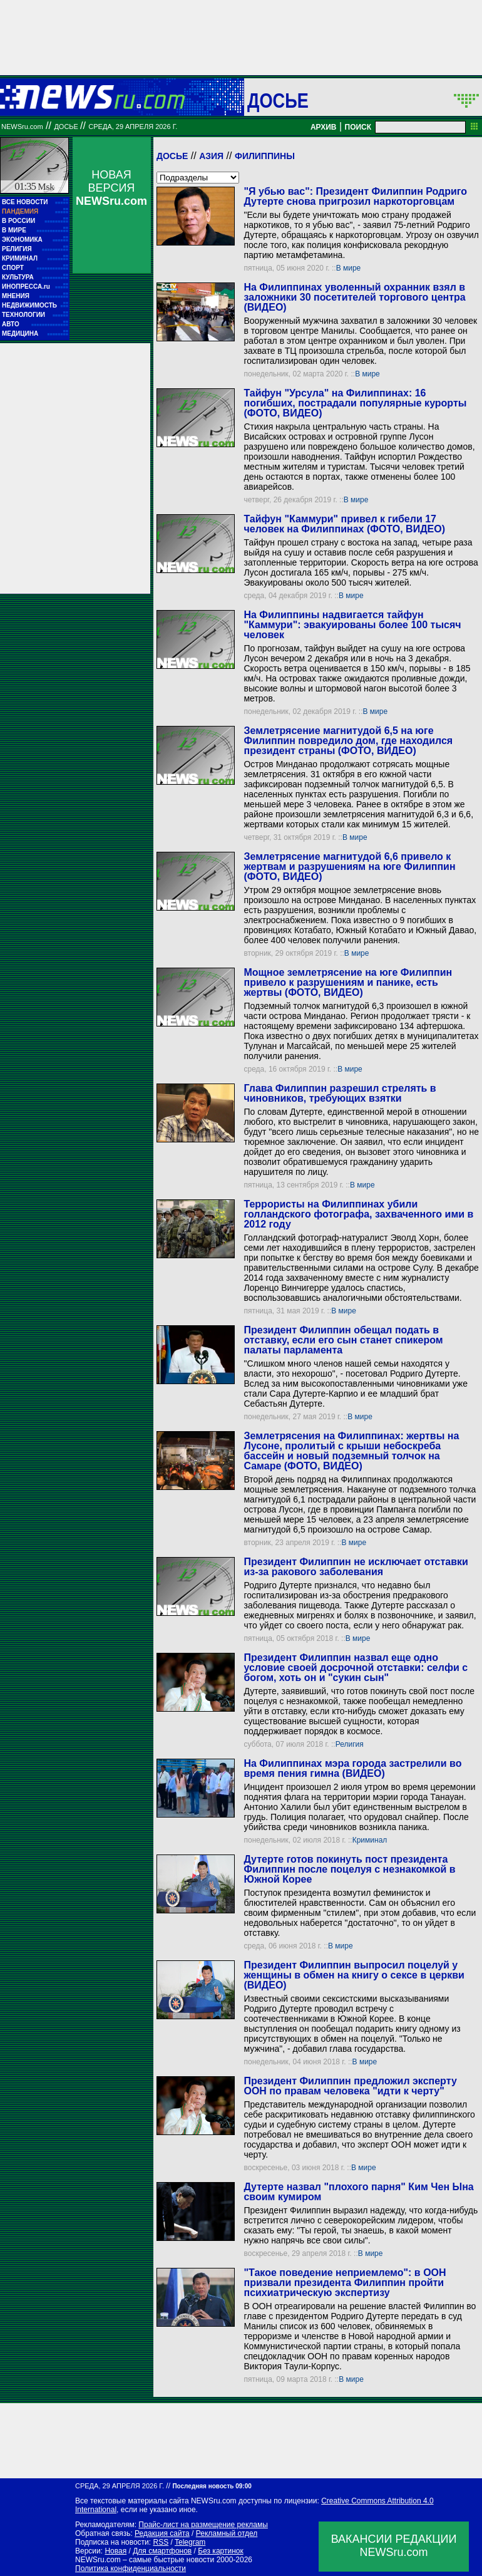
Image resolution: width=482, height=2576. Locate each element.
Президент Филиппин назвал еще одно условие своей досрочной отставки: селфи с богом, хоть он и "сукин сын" (356, 1667)
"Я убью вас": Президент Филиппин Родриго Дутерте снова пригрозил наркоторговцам (355, 196)
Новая (115, 2551)
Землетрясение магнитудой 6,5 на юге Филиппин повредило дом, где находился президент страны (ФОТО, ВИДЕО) (348, 740)
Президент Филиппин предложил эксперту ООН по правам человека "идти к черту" (350, 2086)
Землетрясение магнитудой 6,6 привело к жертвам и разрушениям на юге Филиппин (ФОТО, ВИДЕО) (349, 866)
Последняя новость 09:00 (211, 2486)
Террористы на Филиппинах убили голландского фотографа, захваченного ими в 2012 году (358, 1214)
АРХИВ (323, 127)
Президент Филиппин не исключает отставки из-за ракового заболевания (356, 1566)
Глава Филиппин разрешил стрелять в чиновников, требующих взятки (340, 1093)
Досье (172, 156)
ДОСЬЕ (278, 100)
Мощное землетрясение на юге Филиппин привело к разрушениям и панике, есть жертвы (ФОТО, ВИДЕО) (348, 982)
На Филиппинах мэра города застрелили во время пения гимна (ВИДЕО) (352, 1768)
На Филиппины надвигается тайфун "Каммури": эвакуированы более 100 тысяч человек (352, 624)
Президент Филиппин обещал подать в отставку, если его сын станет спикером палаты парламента (343, 1340)
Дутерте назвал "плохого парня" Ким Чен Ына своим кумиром (358, 2191)
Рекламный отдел (227, 2533)
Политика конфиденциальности (130, 2568)
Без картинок (220, 2551)
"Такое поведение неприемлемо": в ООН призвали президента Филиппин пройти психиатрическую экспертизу (345, 2282)
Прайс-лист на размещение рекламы (203, 2524)
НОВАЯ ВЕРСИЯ (111, 187)
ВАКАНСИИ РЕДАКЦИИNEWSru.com (394, 2545)
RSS (160, 2542)
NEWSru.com (22, 126)
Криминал (369, 1840)
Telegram (190, 2542)
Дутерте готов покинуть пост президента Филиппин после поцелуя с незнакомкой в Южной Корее (349, 1869)
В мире (348, 268)
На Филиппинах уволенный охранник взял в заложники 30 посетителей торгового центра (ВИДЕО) (354, 297)
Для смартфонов (162, 2551)
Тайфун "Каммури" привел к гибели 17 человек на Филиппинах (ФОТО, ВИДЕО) (344, 524)
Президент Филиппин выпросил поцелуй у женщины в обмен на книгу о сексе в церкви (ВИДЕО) (354, 1975)
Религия (350, 1744)
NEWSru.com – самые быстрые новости (144, 2559)
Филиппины (265, 156)
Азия (211, 156)
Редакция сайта (162, 2533)
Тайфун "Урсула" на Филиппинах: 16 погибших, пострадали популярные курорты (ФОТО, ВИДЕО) (355, 403)
